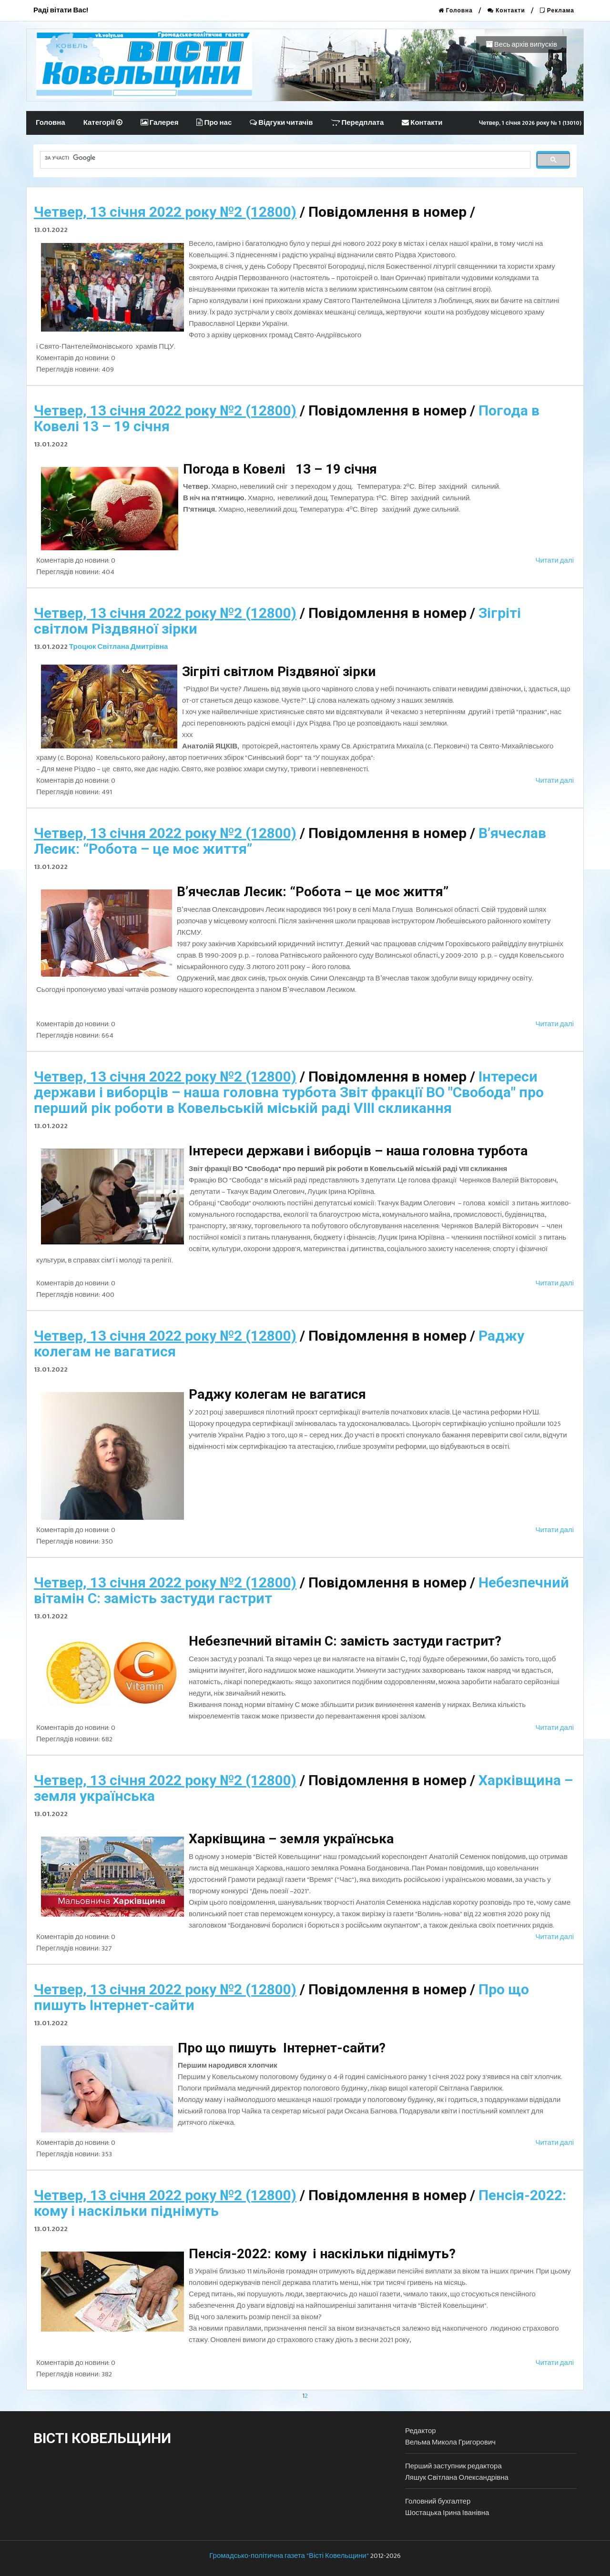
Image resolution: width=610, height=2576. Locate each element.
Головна (455, 10)
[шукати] (284, 158)
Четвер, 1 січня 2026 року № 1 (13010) (530, 123)
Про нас (214, 123)
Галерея (160, 123)
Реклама (557, 10)
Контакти (506, 10)
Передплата (357, 123)
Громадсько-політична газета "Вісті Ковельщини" (288, 2556)
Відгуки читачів (281, 123)
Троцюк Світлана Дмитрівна (118, 647)
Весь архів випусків (521, 45)
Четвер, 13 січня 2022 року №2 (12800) (165, 211)
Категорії (102, 123)
